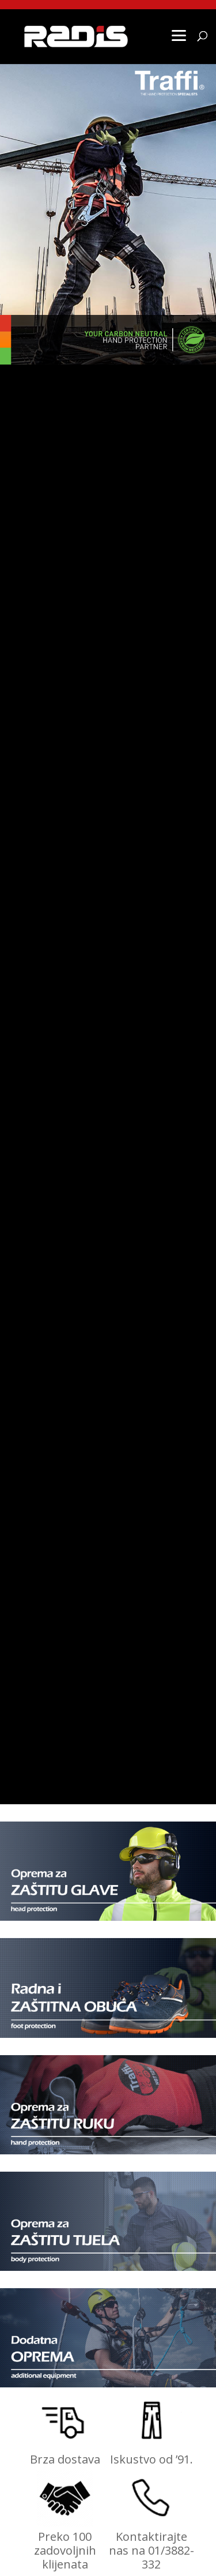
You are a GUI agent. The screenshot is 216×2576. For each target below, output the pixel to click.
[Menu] (178, 34)
